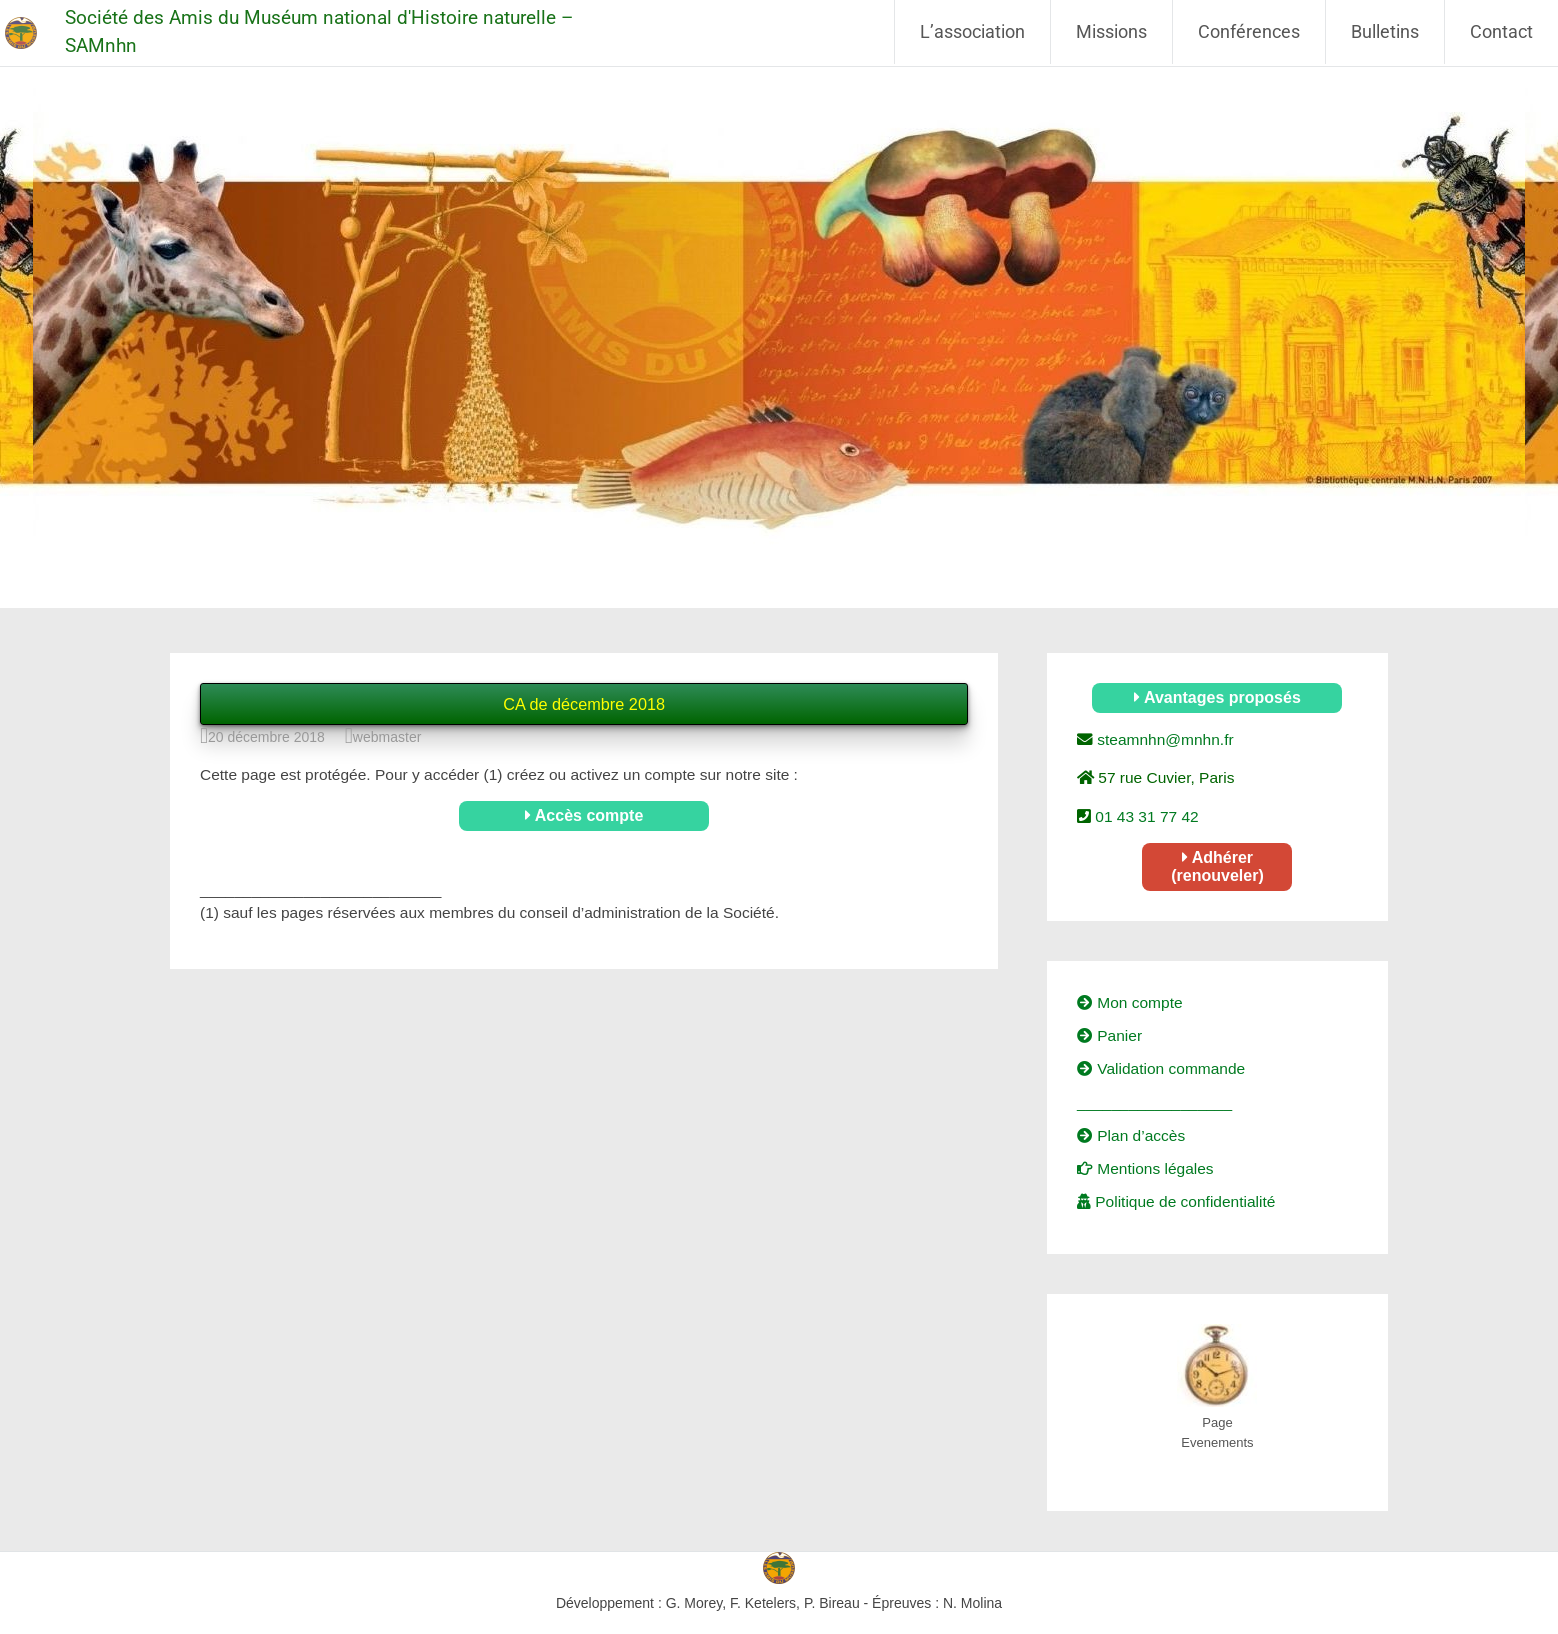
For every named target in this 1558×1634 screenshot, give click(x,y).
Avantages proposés (1217, 697)
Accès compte (584, 815)
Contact (1501, 31)
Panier (1109, 1035)
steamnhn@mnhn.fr (1163, 739)
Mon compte (1130, 1002)
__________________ (1154, 1102)
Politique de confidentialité (1176, 1201)
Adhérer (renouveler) (1217, 866)
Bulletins (1385, 31)
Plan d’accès (1131, 1135)
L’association (972, 31)
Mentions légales (1145, 1168)
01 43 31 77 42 (1145, 816)
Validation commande (1161, 1068)
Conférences (1249, 31)
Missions (1111, 31)
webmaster (387, 737)
